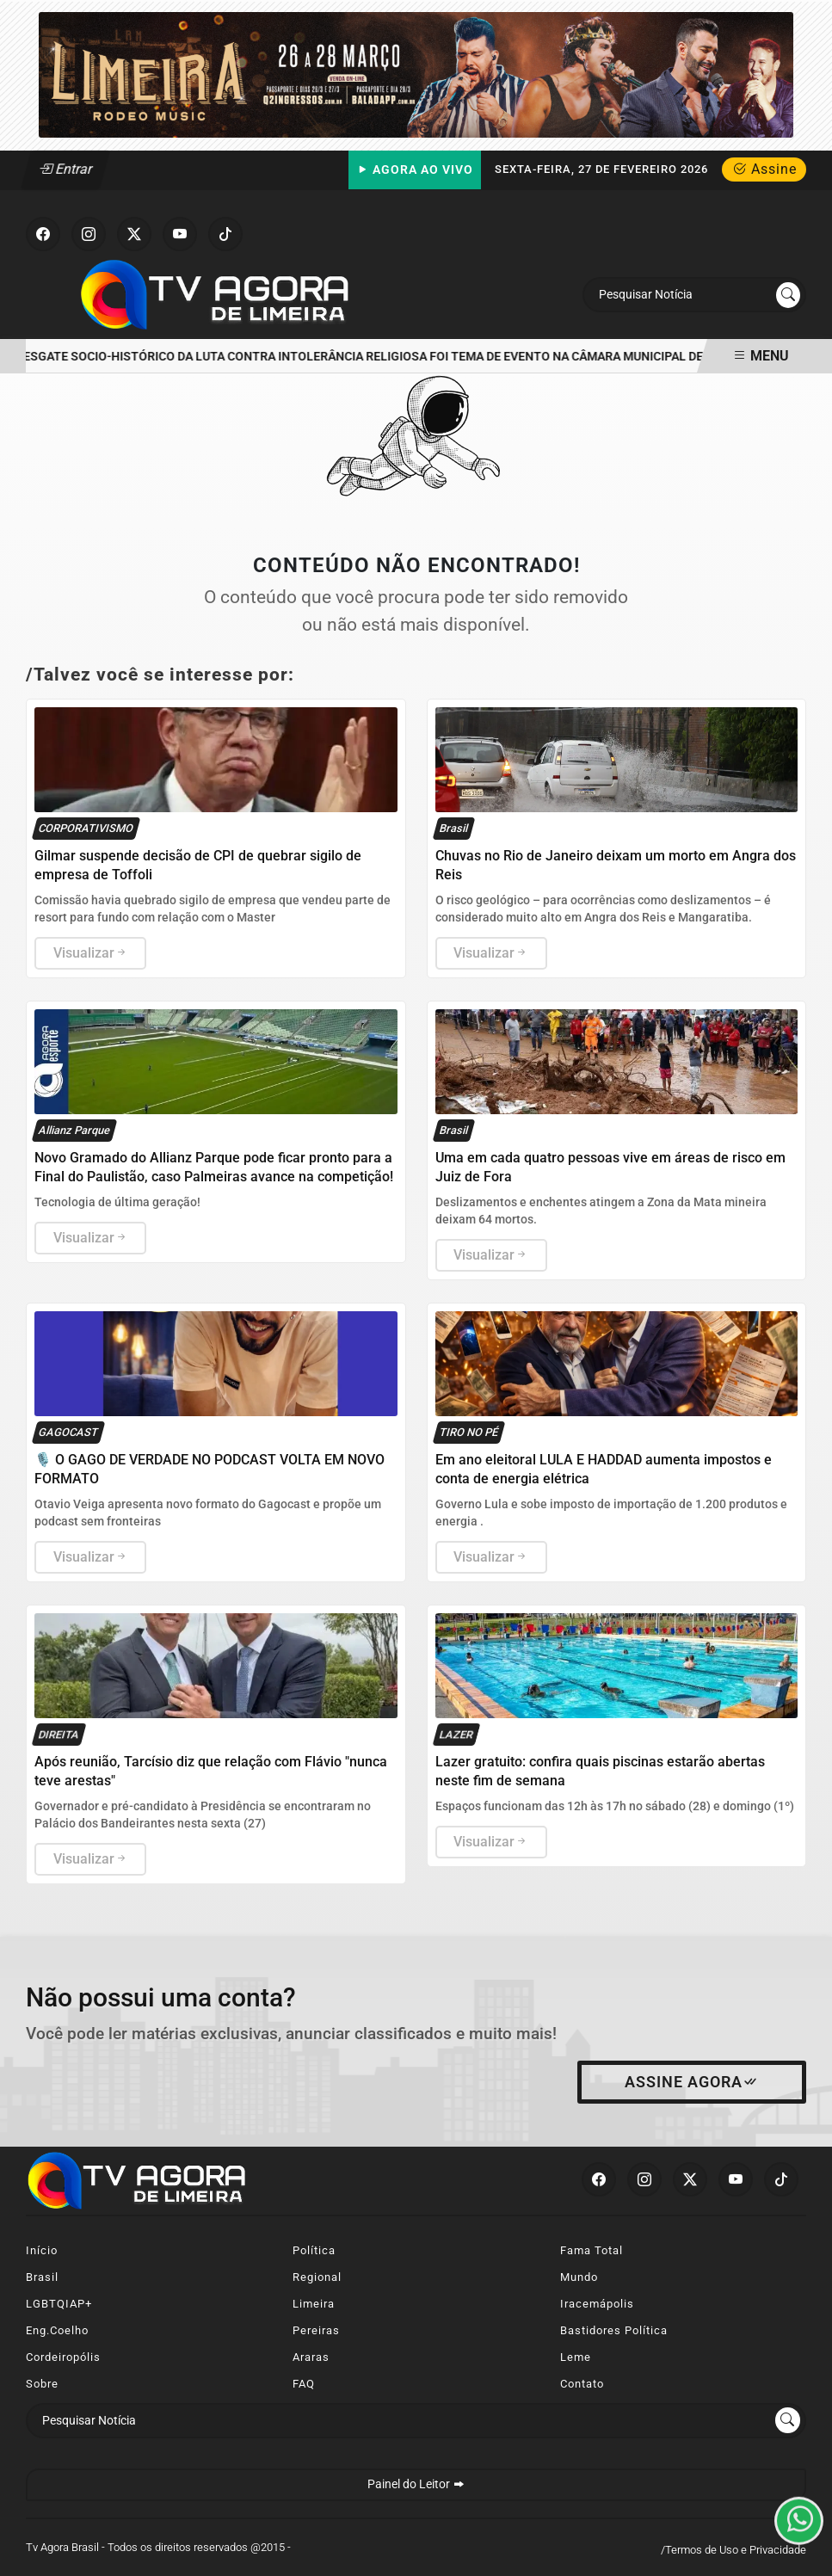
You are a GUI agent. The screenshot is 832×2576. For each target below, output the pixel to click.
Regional (317, 2277)
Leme (575, 2357)
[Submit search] (788, 295)
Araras (311, 2357)
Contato (582, 2383)
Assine (764, 169)
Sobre (42, 2383)
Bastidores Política (614, 2330)
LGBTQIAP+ (59, 2303)
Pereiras (316, 2330)
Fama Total (591, 2250)
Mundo (579, 2277)
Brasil (42, 2277)
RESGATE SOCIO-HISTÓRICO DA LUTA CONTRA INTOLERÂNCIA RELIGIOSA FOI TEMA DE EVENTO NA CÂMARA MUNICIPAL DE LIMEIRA (389, 356)
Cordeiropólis (63, 2357)
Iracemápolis (597, 2303)
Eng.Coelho (57, 2330)
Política (314, 2250)
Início (42, 2250)
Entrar (66, 169)
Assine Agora (692, 2082)
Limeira (314, 2303)
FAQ (304, 2383)
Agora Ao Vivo (414, 170)
